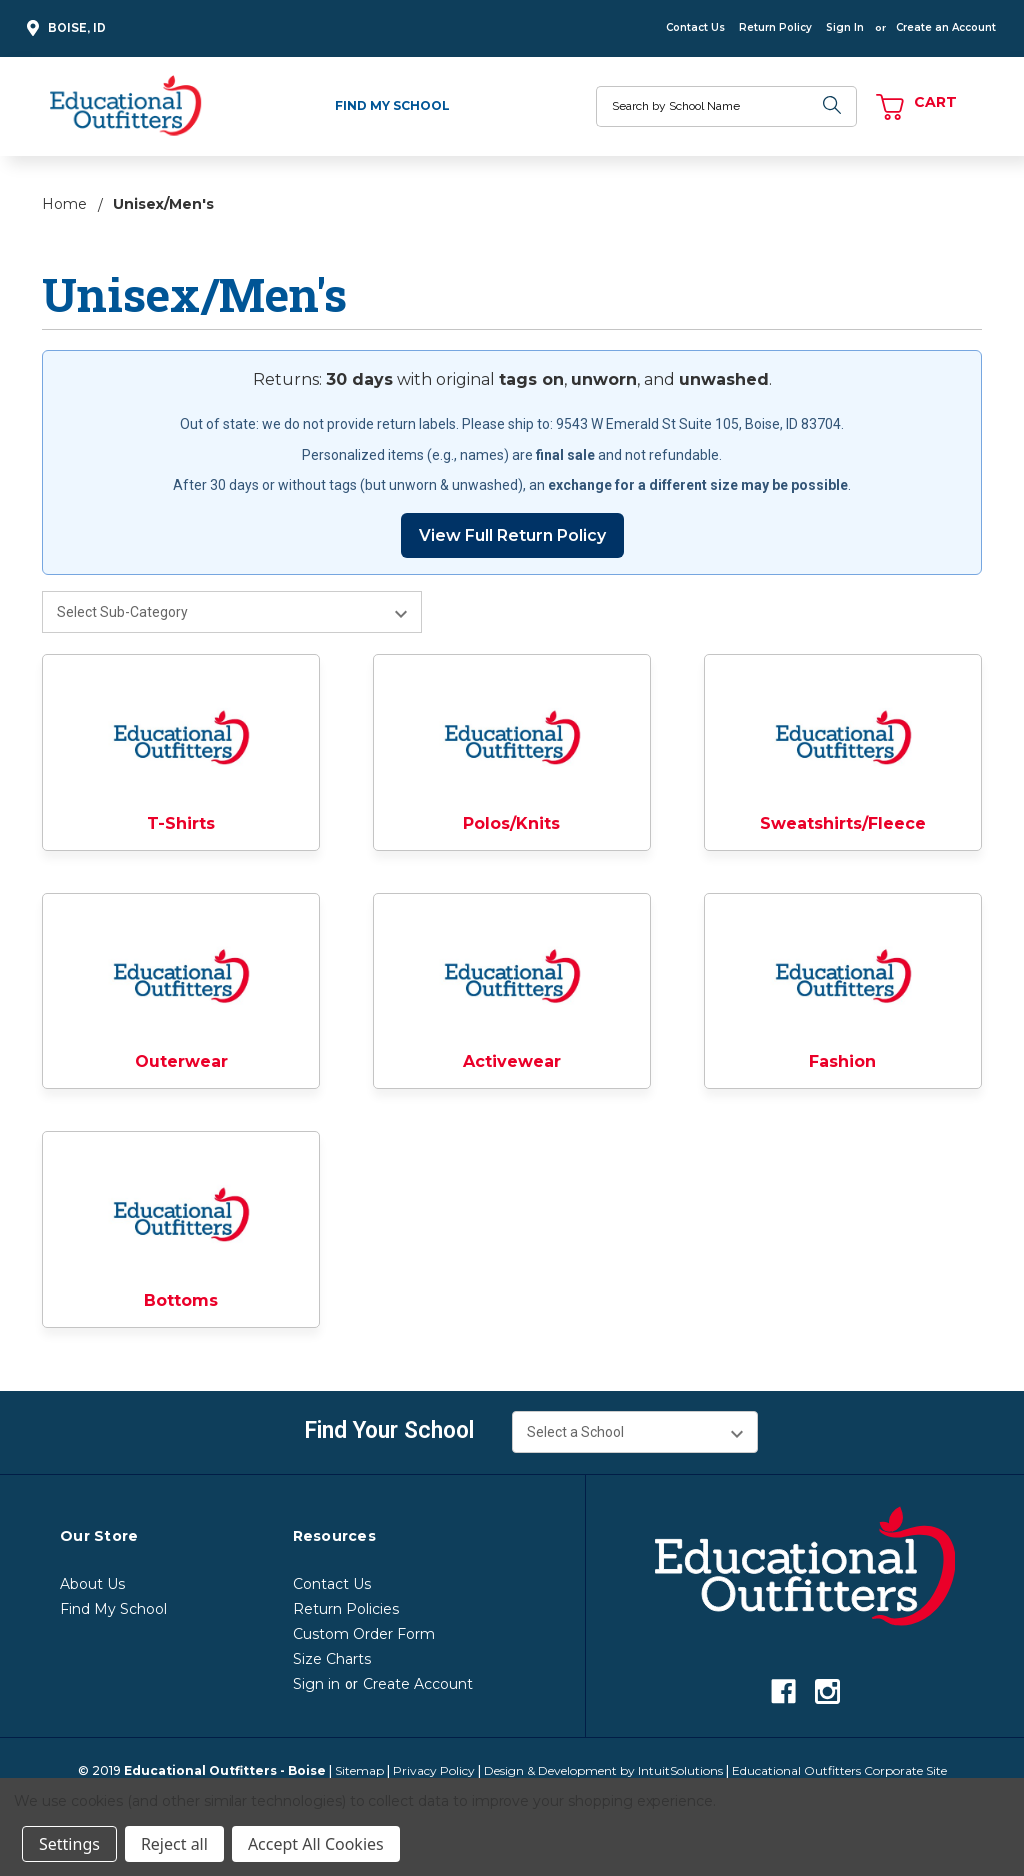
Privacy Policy (434, 1770)
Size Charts (332, 1659)
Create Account (418, 1684)
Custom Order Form (364, 1634)
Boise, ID (63, 28)
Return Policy (775, 27)
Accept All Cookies (316, 1844)
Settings (69, 1844)
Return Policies (346, 1609)
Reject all (174, 1844)
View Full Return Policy (512, 535)
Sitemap (359, 1770)
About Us (92, 1584)
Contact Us (695, 27)
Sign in (316, 1684)
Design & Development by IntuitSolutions (603, 1770)
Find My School (392, 105)
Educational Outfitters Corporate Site (839, 1770)
